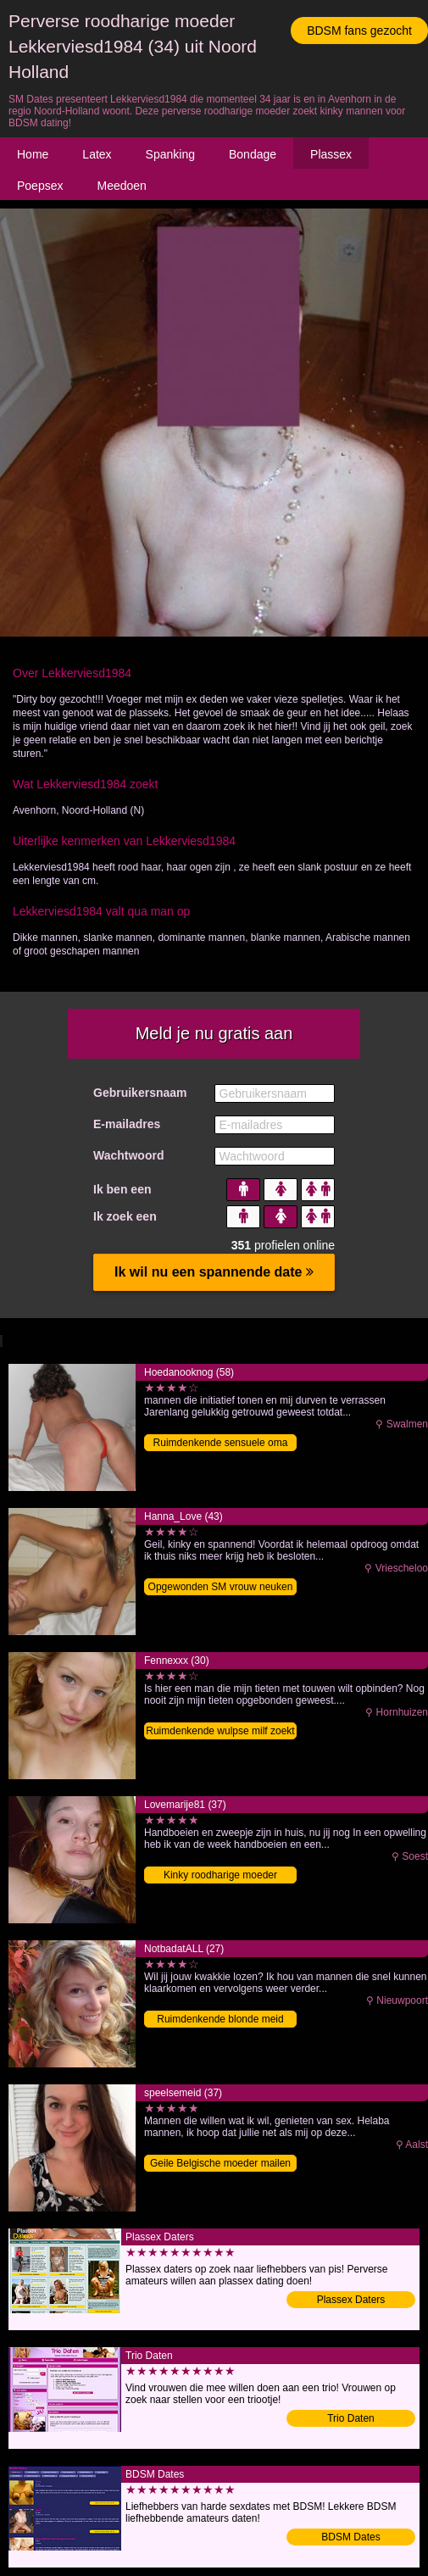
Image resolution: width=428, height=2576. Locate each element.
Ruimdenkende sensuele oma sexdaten (220, 1444)
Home (32, 154)
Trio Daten (351, 2418)
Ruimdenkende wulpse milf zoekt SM (220, 1732)
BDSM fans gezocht (359, 30)
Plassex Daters (351, 2300)
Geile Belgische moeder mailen (220, 2163)
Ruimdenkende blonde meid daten (220, 2020)
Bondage (252, 154)
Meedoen (121, 185)
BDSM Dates (350, 2537)
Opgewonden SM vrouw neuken (220, 1587)
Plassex (331, 154)
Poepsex (40, 185)
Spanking (170, 154)
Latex (96, 154)
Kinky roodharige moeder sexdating (220, 1876)
